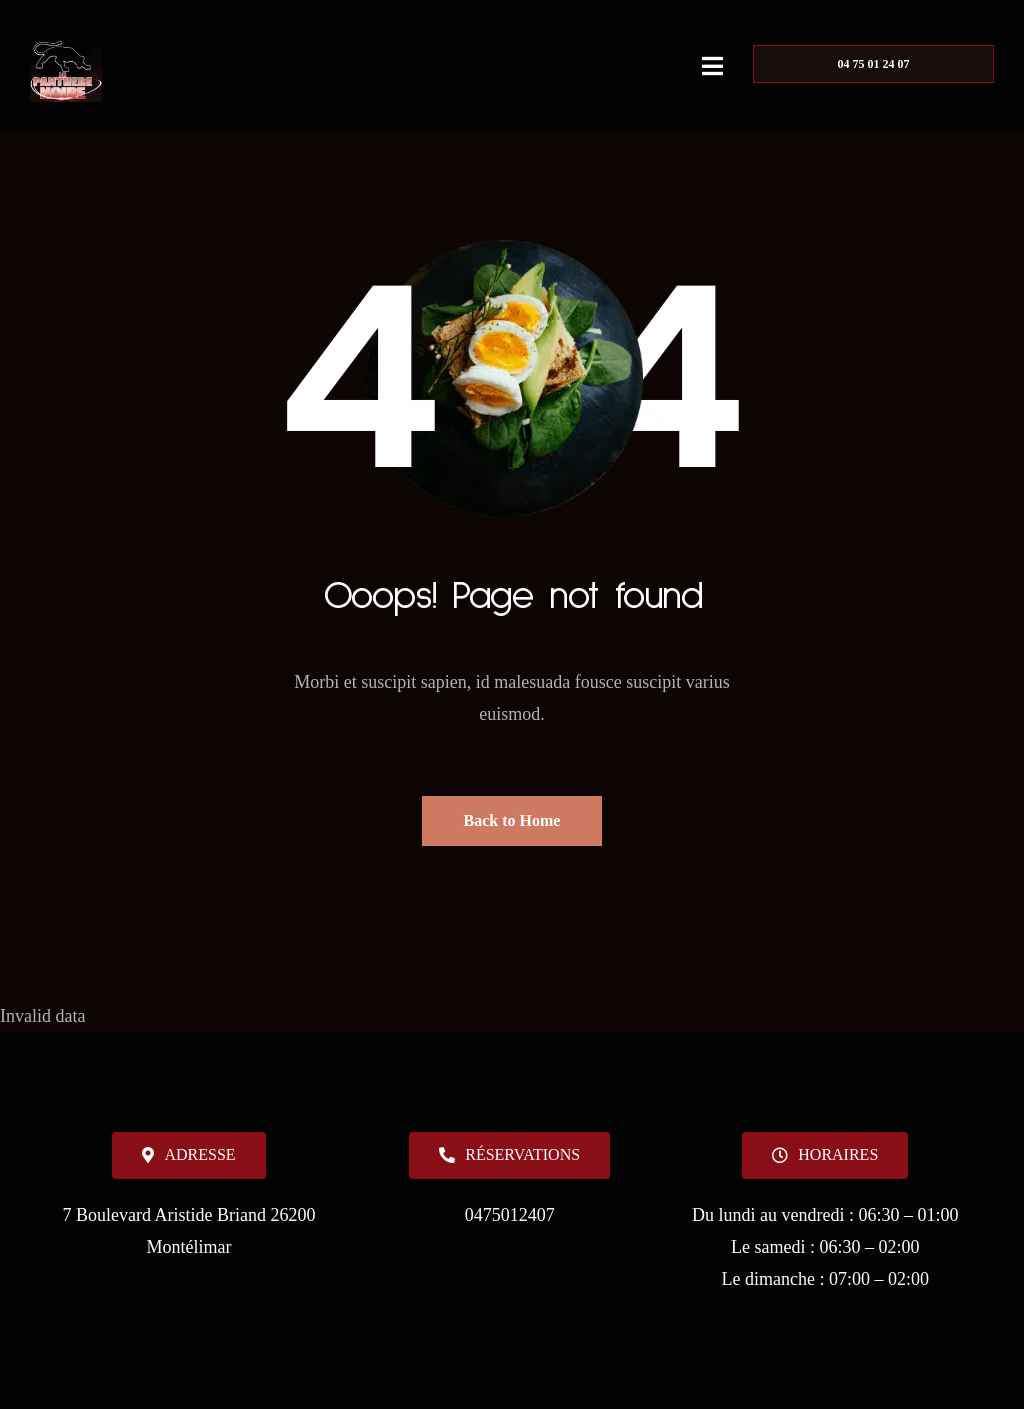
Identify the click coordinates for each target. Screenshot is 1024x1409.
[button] (825, 1155)
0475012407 (510, 1215)
